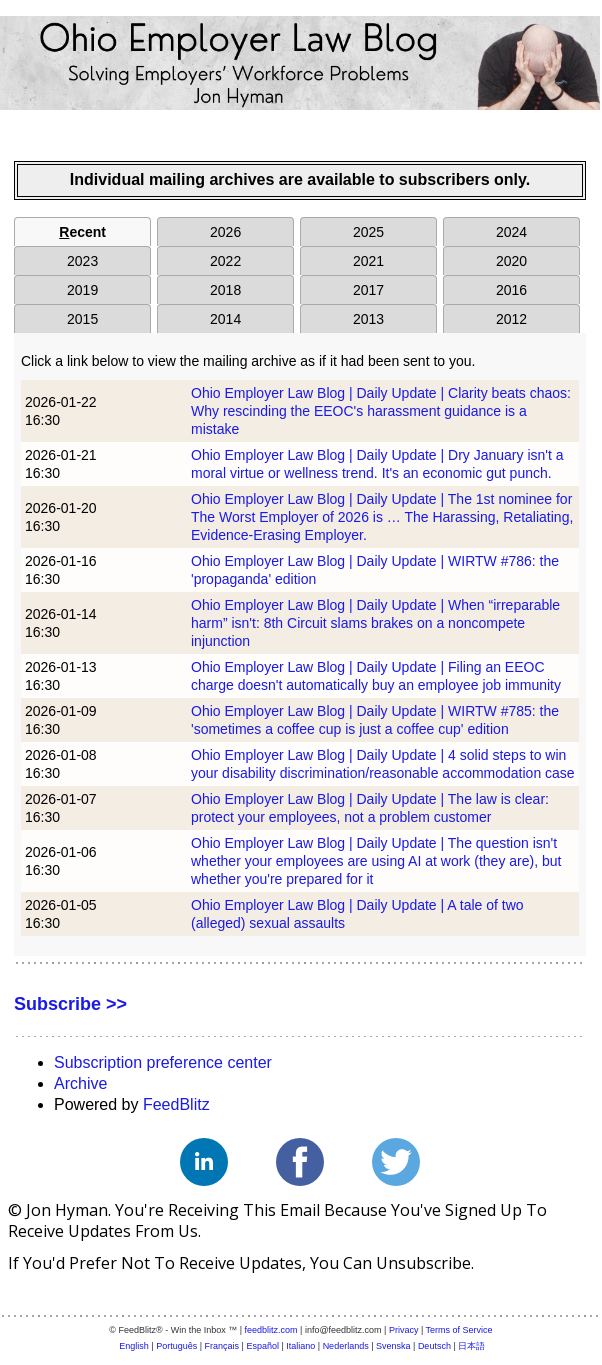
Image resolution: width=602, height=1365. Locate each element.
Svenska (393, 1346)
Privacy (404, 1330)
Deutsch (434, 1346)
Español (262, 1346)
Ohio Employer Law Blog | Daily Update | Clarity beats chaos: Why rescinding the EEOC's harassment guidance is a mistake (381, 411)
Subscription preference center (163, 1062)
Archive (80, 1083)
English (134, 1346)
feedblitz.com (271, 1330)
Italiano (300, 1346)
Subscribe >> (70, 1004)
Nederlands (346, 1346)
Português (176, 1346)
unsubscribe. (425, 1263)
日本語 (471, 1346)
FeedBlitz (176, 1104)
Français (222, 1346)
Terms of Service (459, 1330)
